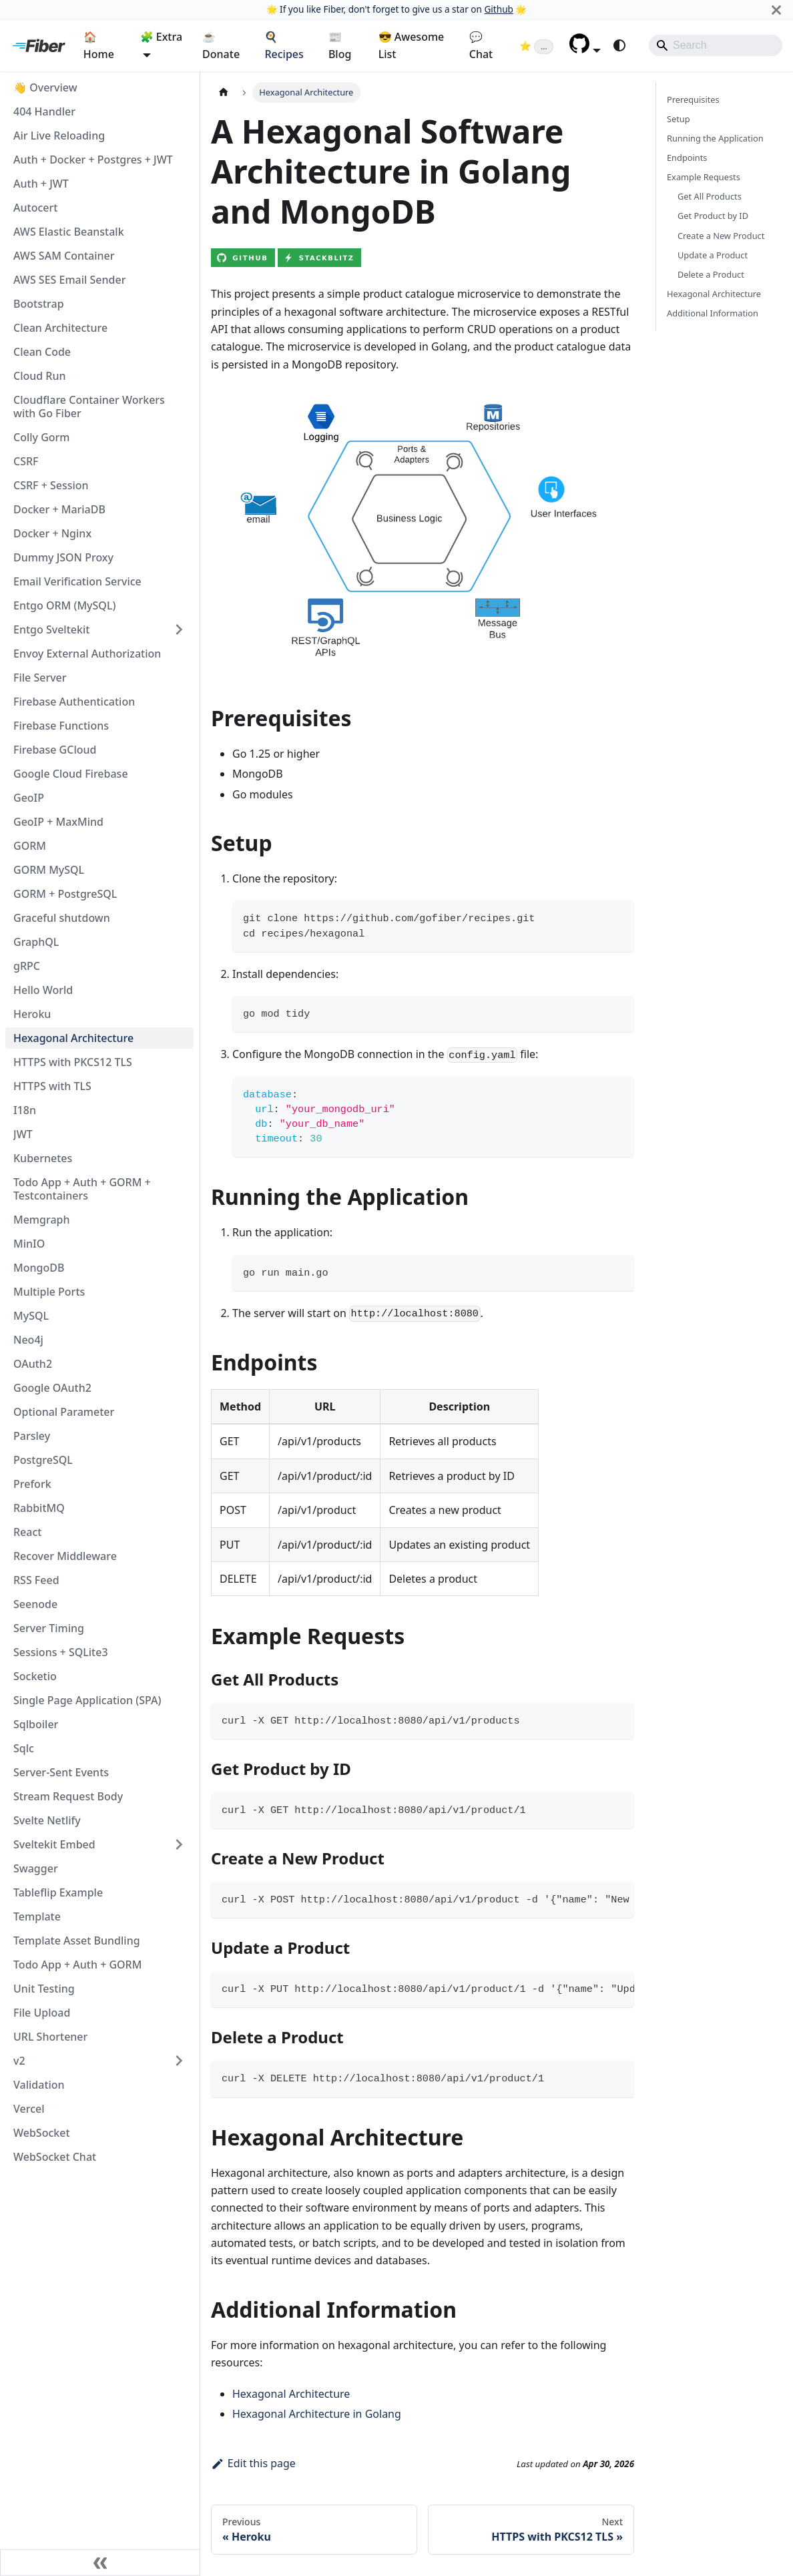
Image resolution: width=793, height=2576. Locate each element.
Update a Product (713, 255)
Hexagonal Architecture (291, 2393)
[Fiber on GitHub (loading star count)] (536, 45)
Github (498, 9)
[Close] (776, 9)
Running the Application (715, 138)
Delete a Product (711, 274)
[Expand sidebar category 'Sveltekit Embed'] (179, 1844)
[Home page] (223, 92)
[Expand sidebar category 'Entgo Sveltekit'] (179, 629)
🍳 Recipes (283, 45)
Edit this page (253, 2463)
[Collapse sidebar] (100, 2562)
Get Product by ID (713, 216)
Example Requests (703, 177)
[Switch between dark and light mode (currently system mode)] (619, 45)
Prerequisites (693, 99)
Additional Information (712, 313)
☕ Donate (221, 45)
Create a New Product (721, 236)
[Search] (715, 45)
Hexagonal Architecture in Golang (316, 2413)
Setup (678, 119)
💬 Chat (481, 45)
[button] (585, 49)
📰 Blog (339, 45)
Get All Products (710, 196)
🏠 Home (98, 45)
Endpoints (687, 158)
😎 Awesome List (411, 45)
